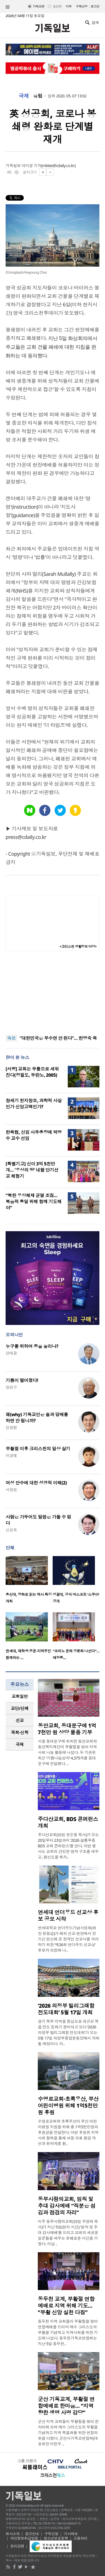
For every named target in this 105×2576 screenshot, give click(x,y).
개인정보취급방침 (24, 2538)
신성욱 (11, 1530)
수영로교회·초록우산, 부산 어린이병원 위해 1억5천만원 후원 (68, 2105)
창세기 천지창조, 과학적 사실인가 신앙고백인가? (34, 1103)
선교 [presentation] (20, 1720)
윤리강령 (17, 2546)
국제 (23, 96)
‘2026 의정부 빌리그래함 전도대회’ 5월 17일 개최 (66, 2009)
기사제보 (71, 2533)
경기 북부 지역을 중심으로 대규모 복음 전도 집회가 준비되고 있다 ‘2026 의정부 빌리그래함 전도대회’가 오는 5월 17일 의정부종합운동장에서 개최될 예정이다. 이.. (68, 2032)
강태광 (11, 1353)
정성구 (11, 1387)
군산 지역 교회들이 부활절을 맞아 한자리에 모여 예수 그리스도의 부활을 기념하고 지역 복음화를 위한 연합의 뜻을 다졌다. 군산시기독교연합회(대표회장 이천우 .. (68, 2432)
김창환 (11, 1427)
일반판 (57, 6)
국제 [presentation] (20, 1744)
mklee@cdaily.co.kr (58, 165)
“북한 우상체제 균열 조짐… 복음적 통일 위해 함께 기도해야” (34, 1201)
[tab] (20, 1696)
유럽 (37, 96)
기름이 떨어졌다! (22, 1380)
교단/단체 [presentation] (19, 1708)
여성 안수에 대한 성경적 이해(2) (36, 1483)
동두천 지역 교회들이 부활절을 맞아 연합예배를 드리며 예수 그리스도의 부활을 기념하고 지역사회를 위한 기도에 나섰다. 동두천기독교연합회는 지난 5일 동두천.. (68, 2332)
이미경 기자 (31, 165)
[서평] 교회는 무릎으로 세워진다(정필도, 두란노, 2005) (32, 1072)
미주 (69, 6)
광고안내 (32, 2533)
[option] (29, 1581)
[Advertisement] (53, 993)
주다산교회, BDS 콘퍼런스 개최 (68, 1822)
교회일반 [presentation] (19, 1696)
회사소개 (13, 2533)
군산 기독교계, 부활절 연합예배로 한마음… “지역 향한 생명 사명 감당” (66, 2406)
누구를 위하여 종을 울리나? (32, 1346)
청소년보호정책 (56, 2538)
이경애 (11, 1455)
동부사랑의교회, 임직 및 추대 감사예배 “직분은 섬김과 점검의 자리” (66, 2205)
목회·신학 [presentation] (19, 1732)
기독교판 (39, 6)
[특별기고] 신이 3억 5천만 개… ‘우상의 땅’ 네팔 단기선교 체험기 (32, 1170)
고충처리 (80, 2538)
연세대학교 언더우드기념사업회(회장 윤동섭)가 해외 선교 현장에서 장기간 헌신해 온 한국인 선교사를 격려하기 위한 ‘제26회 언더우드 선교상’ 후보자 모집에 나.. (68, 1939)
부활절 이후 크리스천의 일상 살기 (38, 1449)
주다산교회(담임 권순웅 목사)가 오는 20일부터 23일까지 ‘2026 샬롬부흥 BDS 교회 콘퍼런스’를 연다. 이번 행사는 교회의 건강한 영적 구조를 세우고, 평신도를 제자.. (68, 1846)
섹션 (8, 7)
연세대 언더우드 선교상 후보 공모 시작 (68, 1916)
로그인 (95, 6)
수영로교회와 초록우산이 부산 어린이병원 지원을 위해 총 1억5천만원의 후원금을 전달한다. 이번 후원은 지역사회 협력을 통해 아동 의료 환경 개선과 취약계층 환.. (68, 2132)
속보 (11, 1038)
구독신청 (82, 6)
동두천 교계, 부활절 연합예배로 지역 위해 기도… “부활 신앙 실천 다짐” (66, 2305)
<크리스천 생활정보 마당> (78, 946)
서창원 (11, 1489)
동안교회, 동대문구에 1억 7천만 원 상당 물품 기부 (67, 1729)
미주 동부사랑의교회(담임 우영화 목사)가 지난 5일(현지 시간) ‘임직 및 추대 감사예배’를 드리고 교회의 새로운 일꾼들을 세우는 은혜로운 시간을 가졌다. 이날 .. (68, 2232)
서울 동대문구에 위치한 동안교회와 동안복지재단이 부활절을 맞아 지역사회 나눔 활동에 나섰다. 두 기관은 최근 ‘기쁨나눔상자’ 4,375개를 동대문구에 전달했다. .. (67, 1752)
